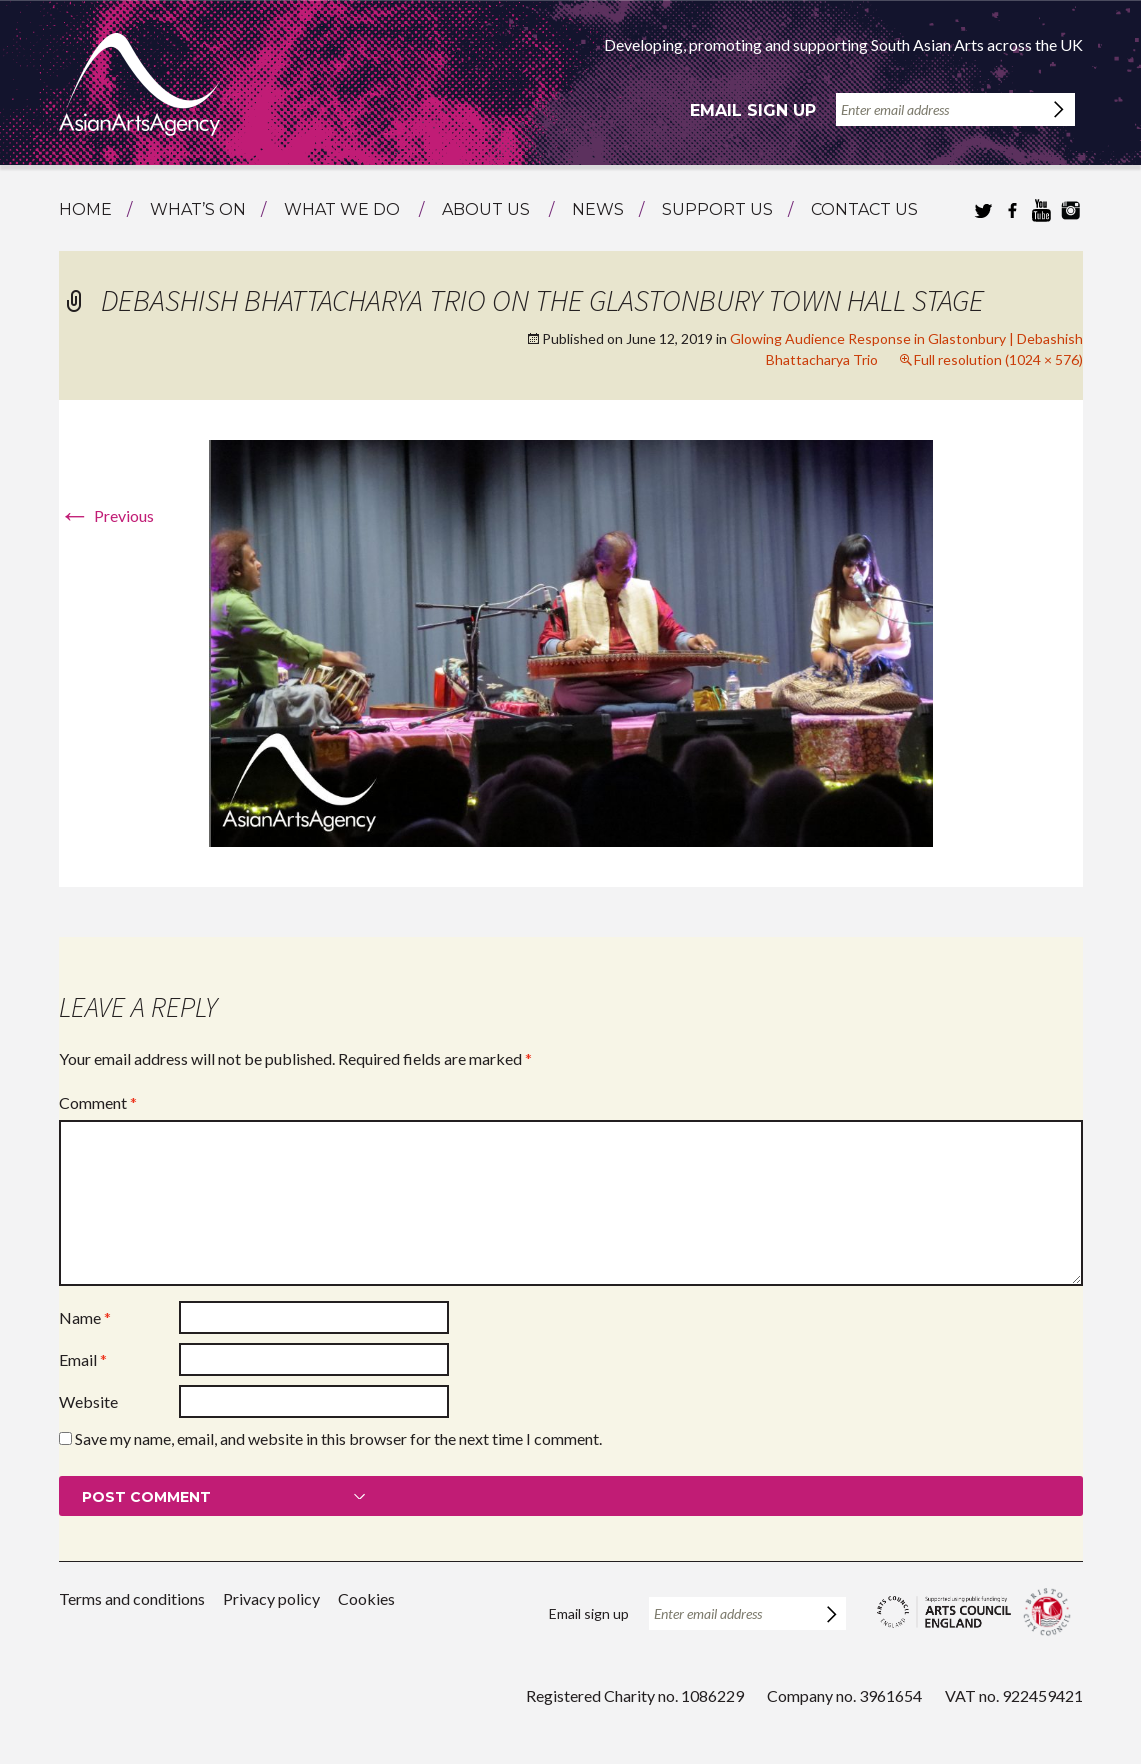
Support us (717, 209)
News (598, 209)
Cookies (366, 1598)
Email (83, 1359)
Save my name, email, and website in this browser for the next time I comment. (338, 1438)
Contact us (864, 209)
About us (486, 209)
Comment (98, 1102)
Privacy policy (271, 1598)
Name (85, 1317)
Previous (106, 515)
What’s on (198, 209)
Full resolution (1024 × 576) (998, 359)
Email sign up (753, 110)
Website (88, 1401)
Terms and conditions (132, 1598)
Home (85, 209)
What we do (342, 209)
